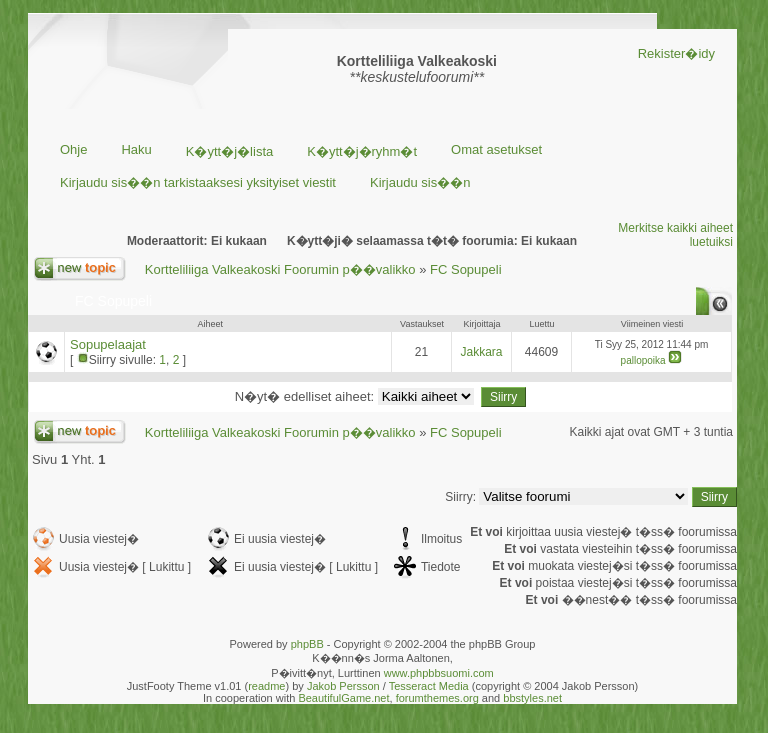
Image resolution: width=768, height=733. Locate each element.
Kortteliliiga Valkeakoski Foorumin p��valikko (280, 269)
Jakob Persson (343, 686)
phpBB (307, 644)
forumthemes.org (437, 698)
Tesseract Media (429, 686)
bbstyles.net (532, 698)
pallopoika (643, 360)
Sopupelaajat (108, 344)
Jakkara (481, 352)
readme (266, 686)
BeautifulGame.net (343, 698)
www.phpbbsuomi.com (439, 673)
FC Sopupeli (466, 269)
